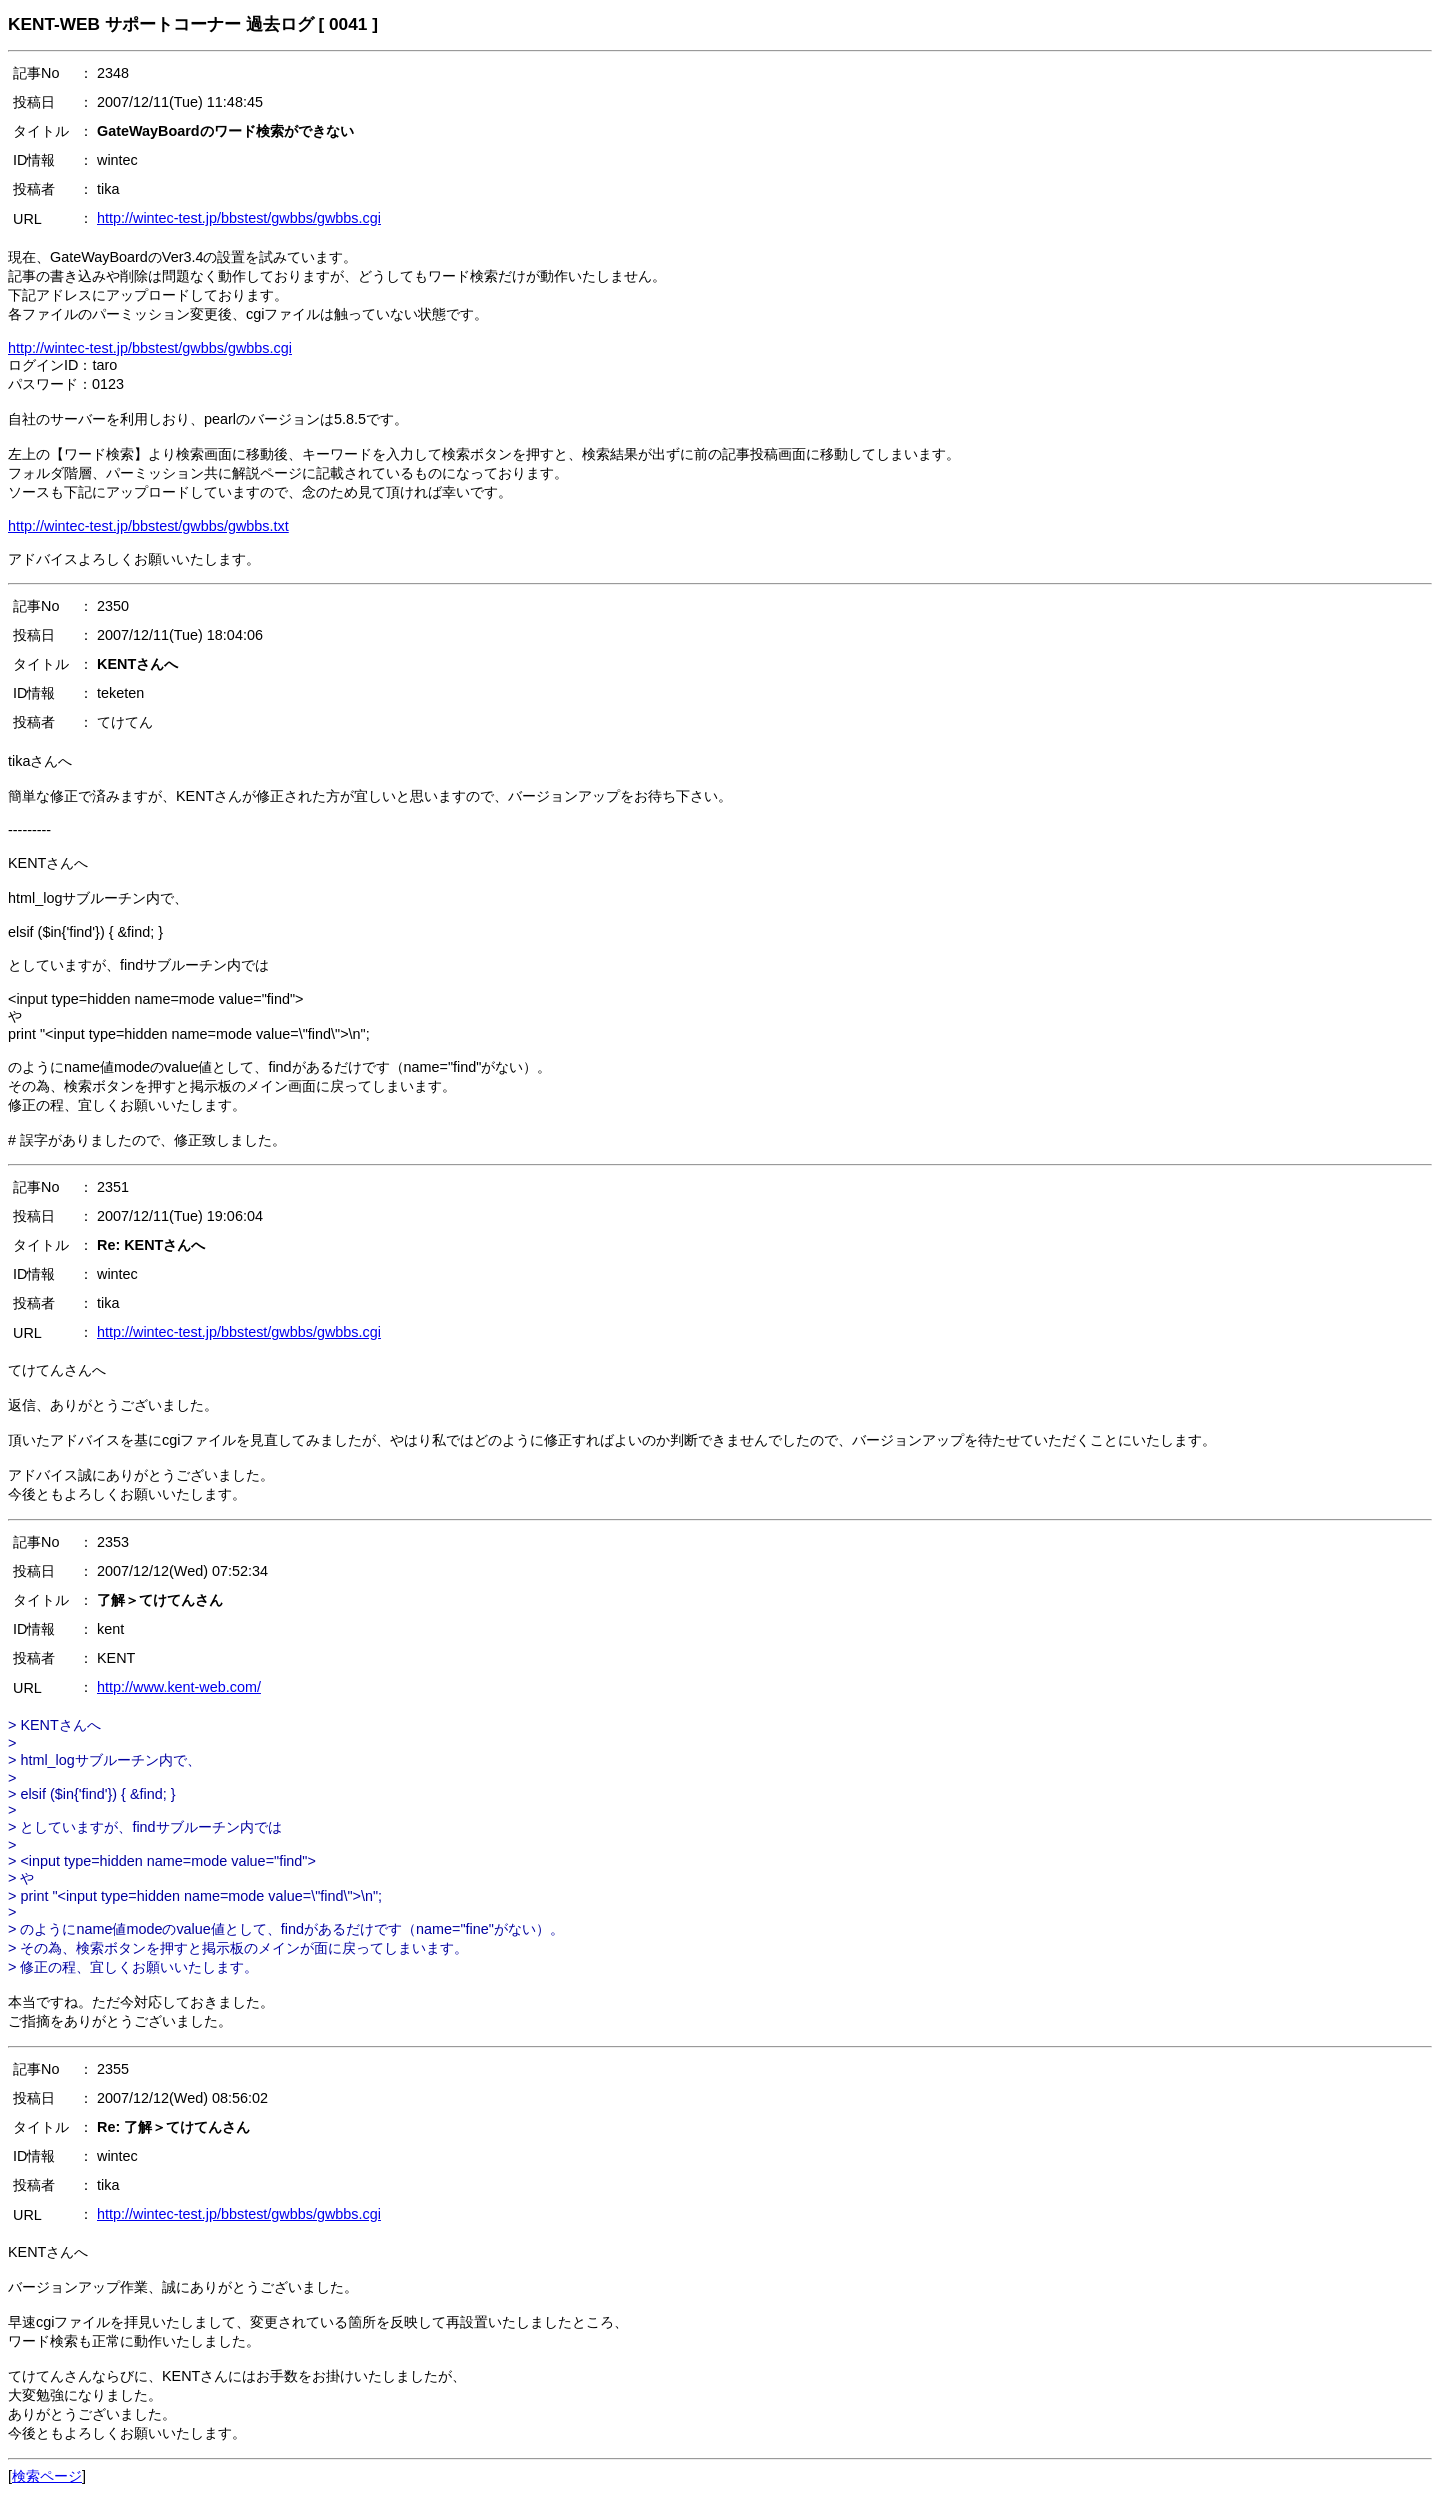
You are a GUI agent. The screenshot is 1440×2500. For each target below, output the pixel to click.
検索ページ (47, 2476)
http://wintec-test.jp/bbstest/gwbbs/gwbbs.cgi (239, 218)
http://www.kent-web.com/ (179, 1687)
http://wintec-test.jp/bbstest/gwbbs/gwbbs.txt (148, 526)
